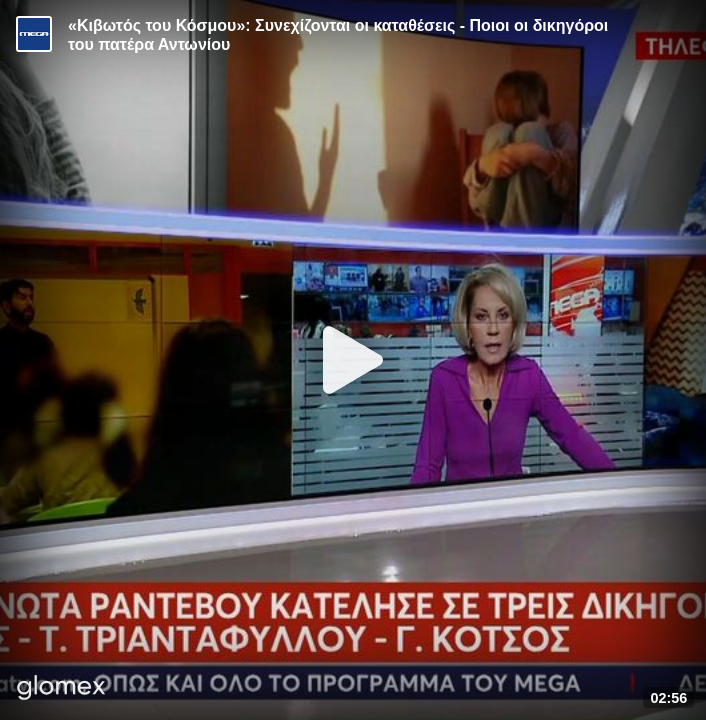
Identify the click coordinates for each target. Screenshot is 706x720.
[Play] (353, 360)
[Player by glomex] (61, 689)
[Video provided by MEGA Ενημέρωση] (34, 34)
